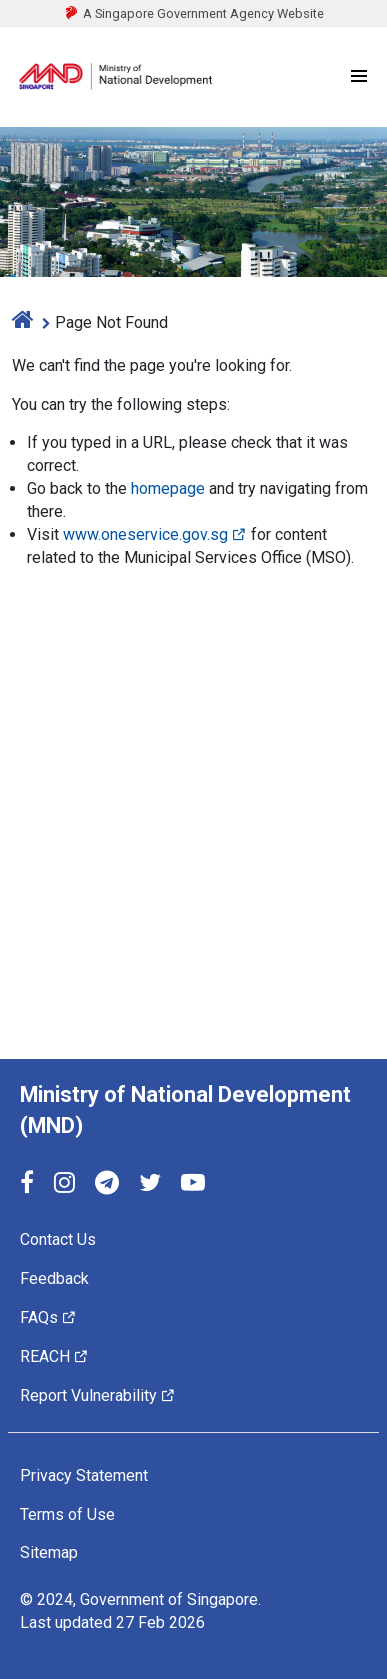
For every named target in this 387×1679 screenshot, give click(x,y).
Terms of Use (67, 1513)
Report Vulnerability (98, 1395)
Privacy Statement (84, 1475)
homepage (168, 488)
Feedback (54, 1278)
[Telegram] (107, 1184)
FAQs (48, 1317)
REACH (54, 1356)
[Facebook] (27, 1184)
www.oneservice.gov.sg (155, 534)
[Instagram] (64, 1184)
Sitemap (49, 1552)
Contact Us (58, 1239)
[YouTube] (193, 1184)
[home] (23, 322)
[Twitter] (150, 1184)
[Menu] (359, 77)
